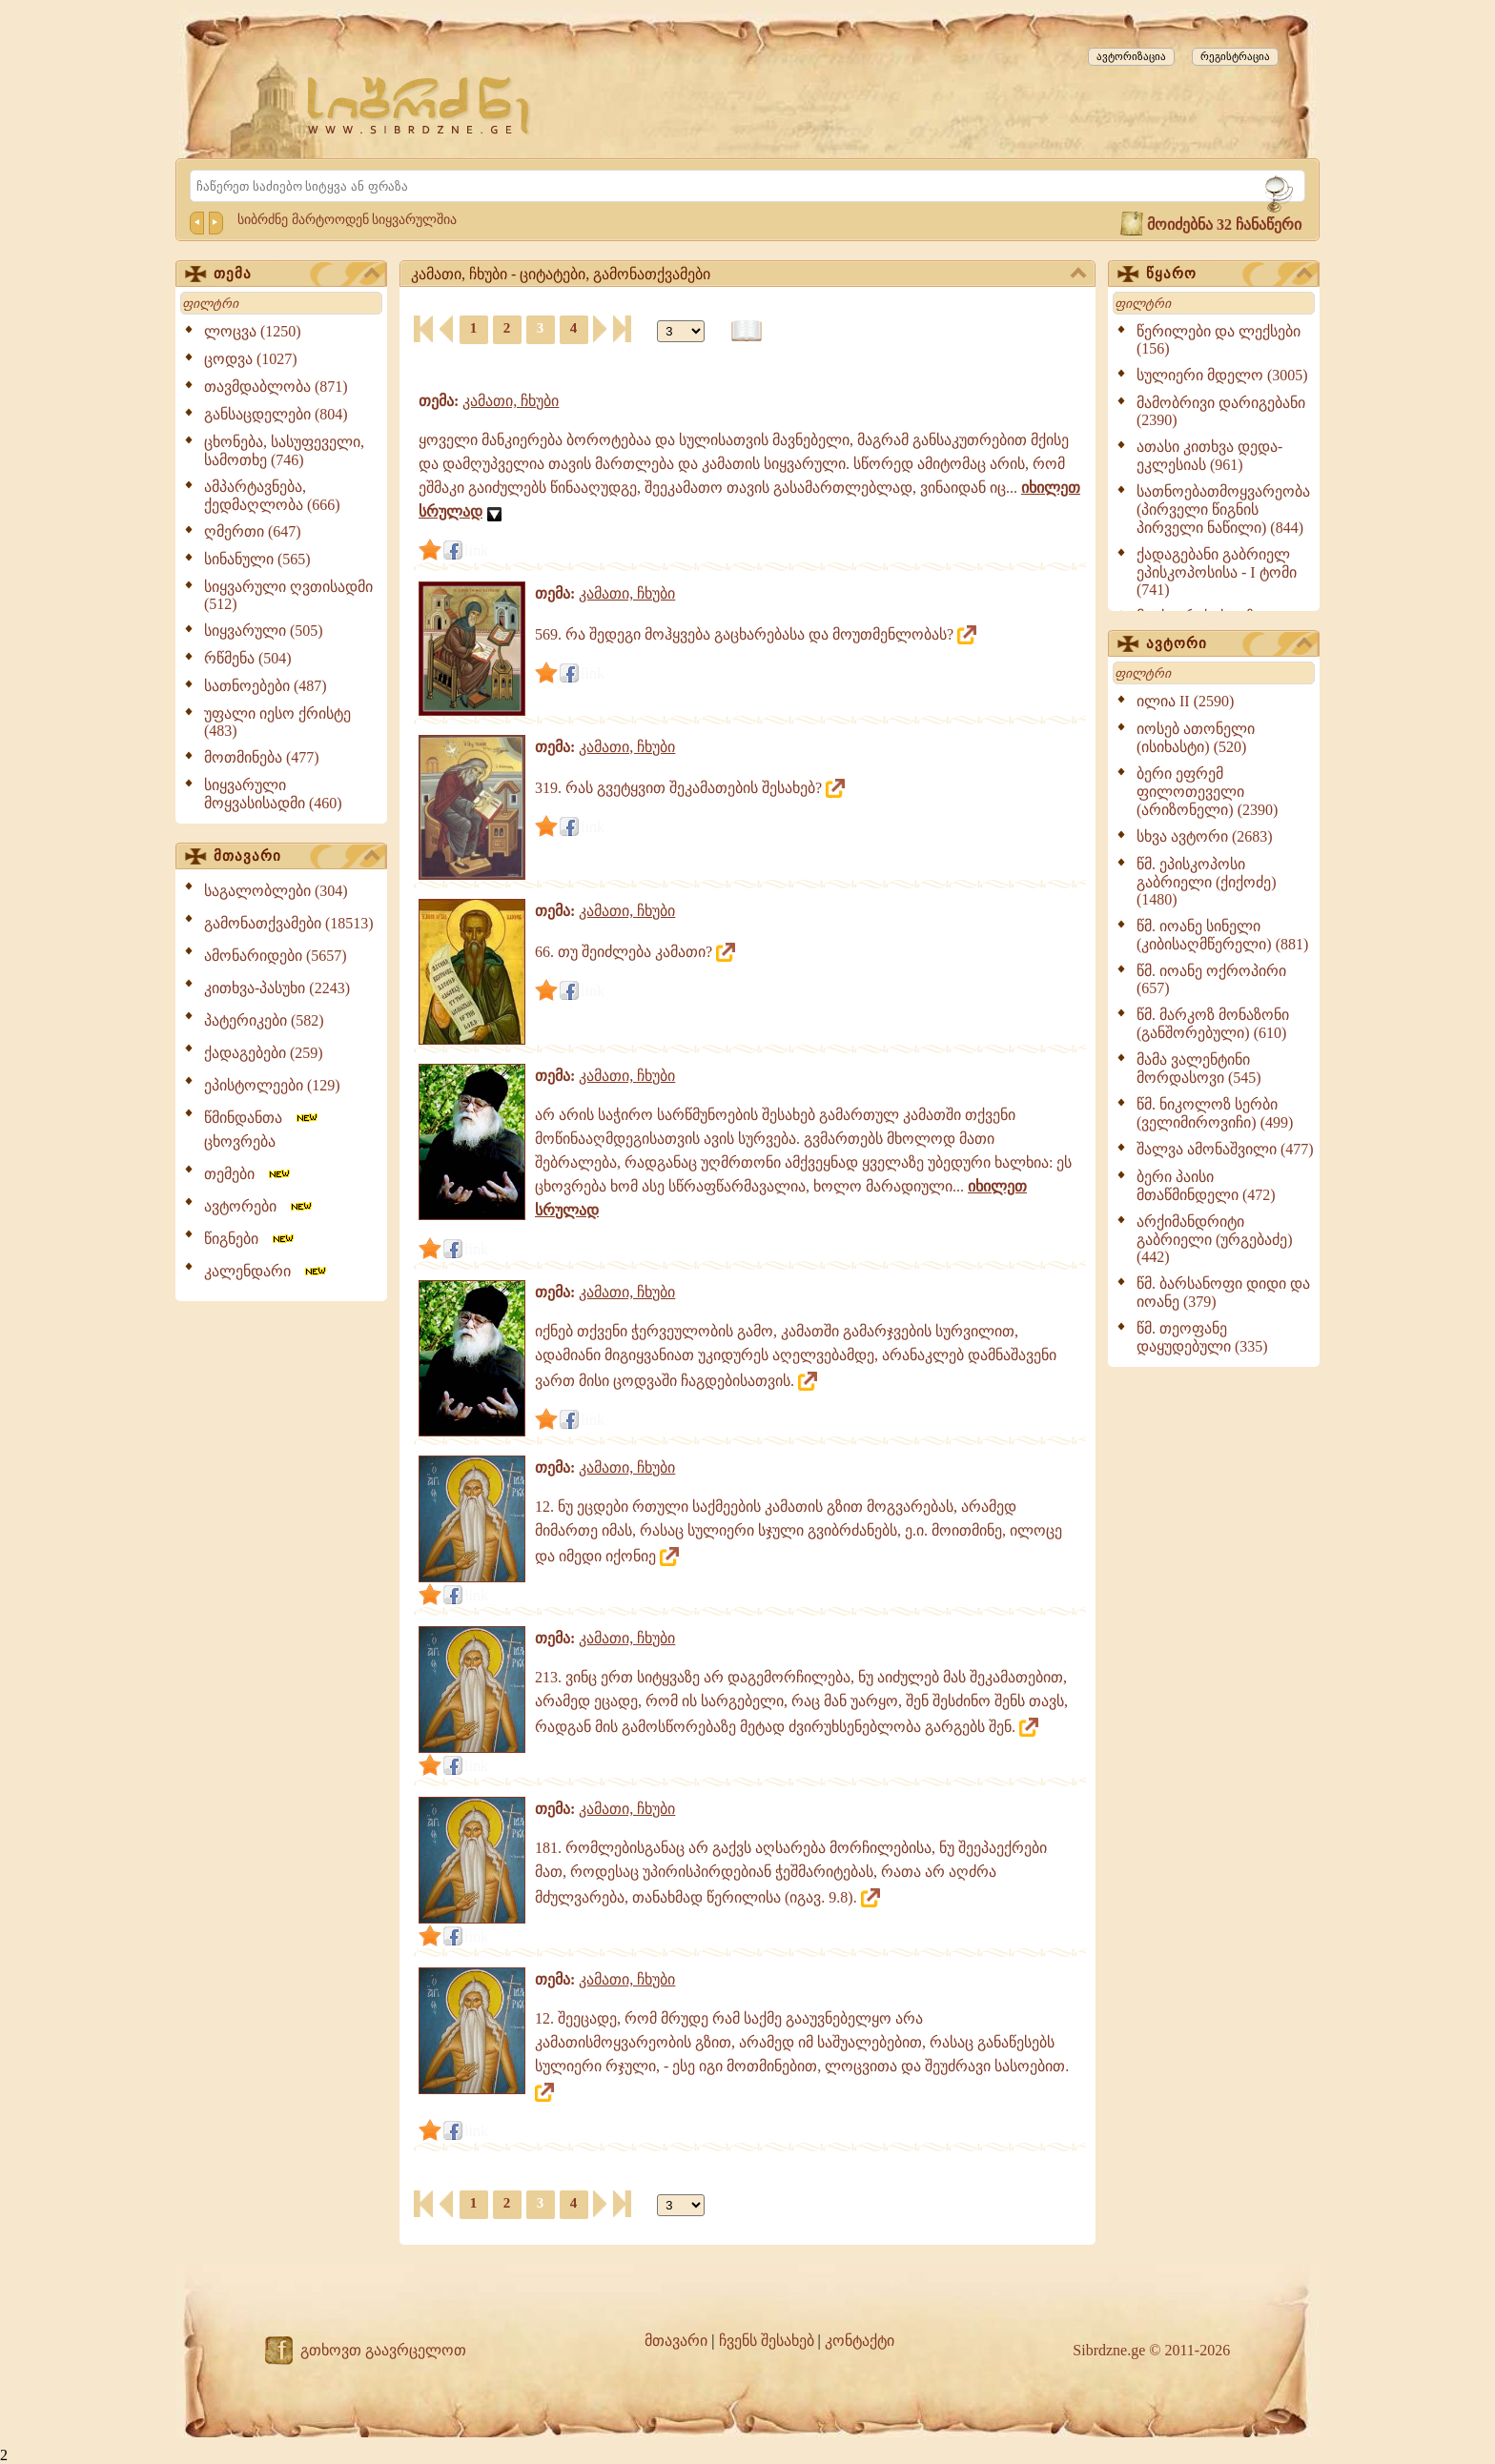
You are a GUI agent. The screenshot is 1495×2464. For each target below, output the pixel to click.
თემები (248, 1174)
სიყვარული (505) (263, 630)
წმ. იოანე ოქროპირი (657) (1211, 979)
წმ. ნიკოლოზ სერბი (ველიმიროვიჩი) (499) (1215, 1113)
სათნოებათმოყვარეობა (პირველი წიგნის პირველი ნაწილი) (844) (1223, 509)
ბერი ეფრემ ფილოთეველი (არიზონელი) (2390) (1207, 791)
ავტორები (259, 1206)
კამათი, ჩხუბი (510, 401)
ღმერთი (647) (252, 531)
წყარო (1229, 274)
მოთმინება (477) (261, 757)
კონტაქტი (859, 2340)
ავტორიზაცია (1131, 56)
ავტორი (1229, 644)
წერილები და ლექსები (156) (1218, 339)
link (476, 550)
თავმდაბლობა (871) (276, 386)
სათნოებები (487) (265, 686)
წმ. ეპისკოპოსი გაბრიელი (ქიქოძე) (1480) (1207, 881)
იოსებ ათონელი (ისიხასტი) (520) (1196, 738)
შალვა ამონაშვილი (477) (1225, 1149)
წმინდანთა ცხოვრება (262, 1130)
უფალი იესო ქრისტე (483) (277, 722)
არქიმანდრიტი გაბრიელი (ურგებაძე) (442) (1215, 1239)
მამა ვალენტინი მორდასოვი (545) (1199, 1068)
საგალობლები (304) (276, 891)
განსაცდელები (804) (276, 414)
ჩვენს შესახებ (766, 2340)
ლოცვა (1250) (252, 331)
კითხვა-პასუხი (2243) (277, 988)
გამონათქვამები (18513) (289, 923)
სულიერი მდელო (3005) (1222, 375)
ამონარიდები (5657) (275, 955)
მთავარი (296, 856)
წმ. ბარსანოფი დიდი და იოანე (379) (1223, 1292)
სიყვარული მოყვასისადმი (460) (273, 794)
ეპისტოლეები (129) (272, 1085)
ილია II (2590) (1185, 701)
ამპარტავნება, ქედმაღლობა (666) (272, 496)
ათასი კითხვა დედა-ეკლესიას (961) (1209, 455)
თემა (296, 274)
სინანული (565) (257, 559)
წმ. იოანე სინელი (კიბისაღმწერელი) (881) (1222, 935)
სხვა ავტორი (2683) (1205, 836)
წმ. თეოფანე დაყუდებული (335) (1202, 1337)
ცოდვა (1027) (250, 359)
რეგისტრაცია (1235, 56)
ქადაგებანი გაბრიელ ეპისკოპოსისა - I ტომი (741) (1217, 572)
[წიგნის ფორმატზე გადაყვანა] (746, 331)
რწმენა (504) (248, 658)
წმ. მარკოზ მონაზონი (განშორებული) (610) (1213, 1024)
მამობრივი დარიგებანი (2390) (1221, 411)
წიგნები (250, 1239)
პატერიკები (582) (264, 1020)
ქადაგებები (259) (263, 1053)
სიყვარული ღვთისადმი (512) (288, 595)
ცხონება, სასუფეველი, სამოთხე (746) (284, 451)
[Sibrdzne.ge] (420, 105)
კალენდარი (266, 1271)
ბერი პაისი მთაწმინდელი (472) (1206, 1186)
